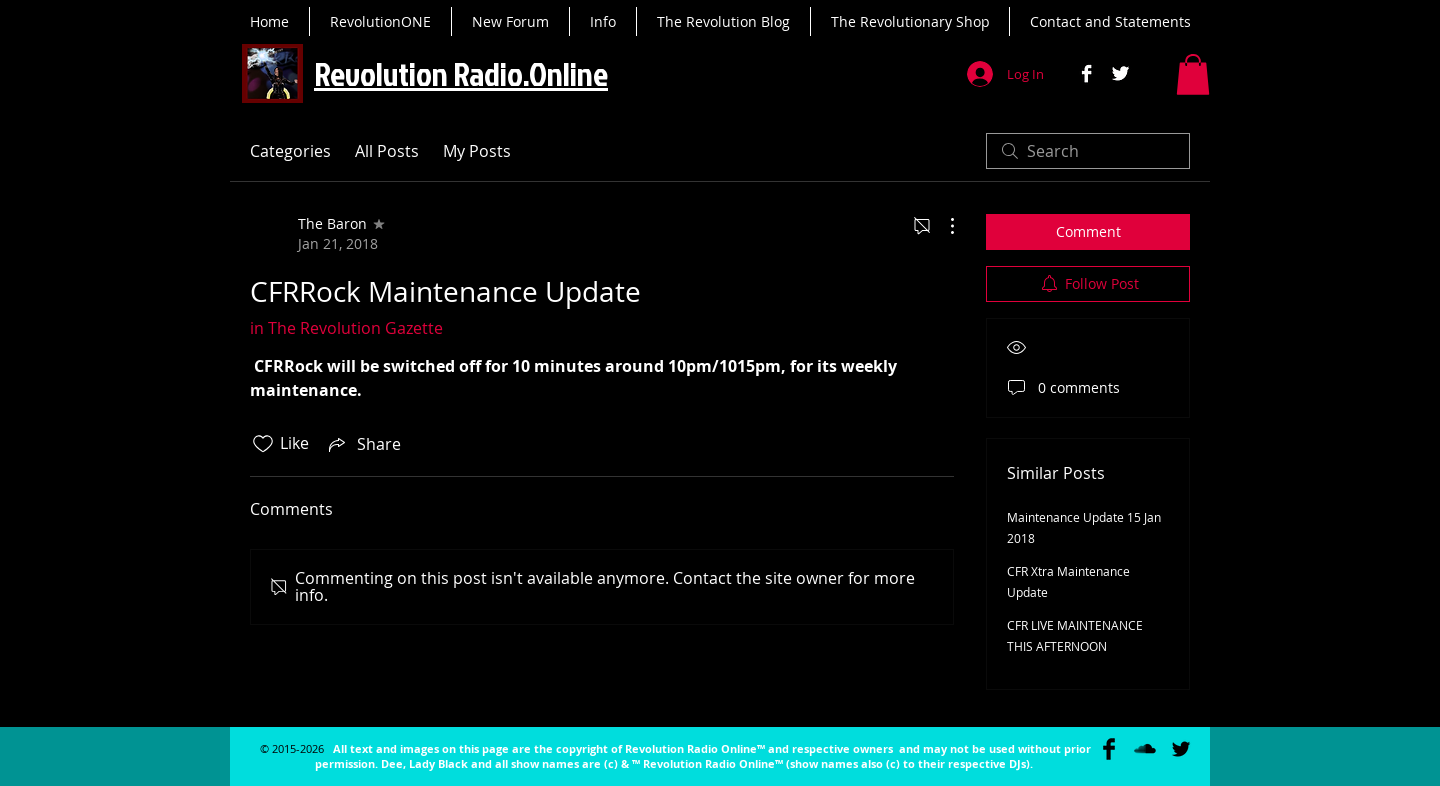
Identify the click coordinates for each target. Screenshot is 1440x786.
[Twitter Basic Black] (1181, 749)
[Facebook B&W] (1086, 73)
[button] (1193, 74)
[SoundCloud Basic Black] (1145, 749)
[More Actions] (942, 226)
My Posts (477, 151)
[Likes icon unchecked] (263, 444)
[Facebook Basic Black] (1109, 749)
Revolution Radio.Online (461, 73)
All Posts (387, 151)
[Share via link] (363, 444)
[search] (1088, 151)
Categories (290, 151)
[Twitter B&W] (1120, 73)
